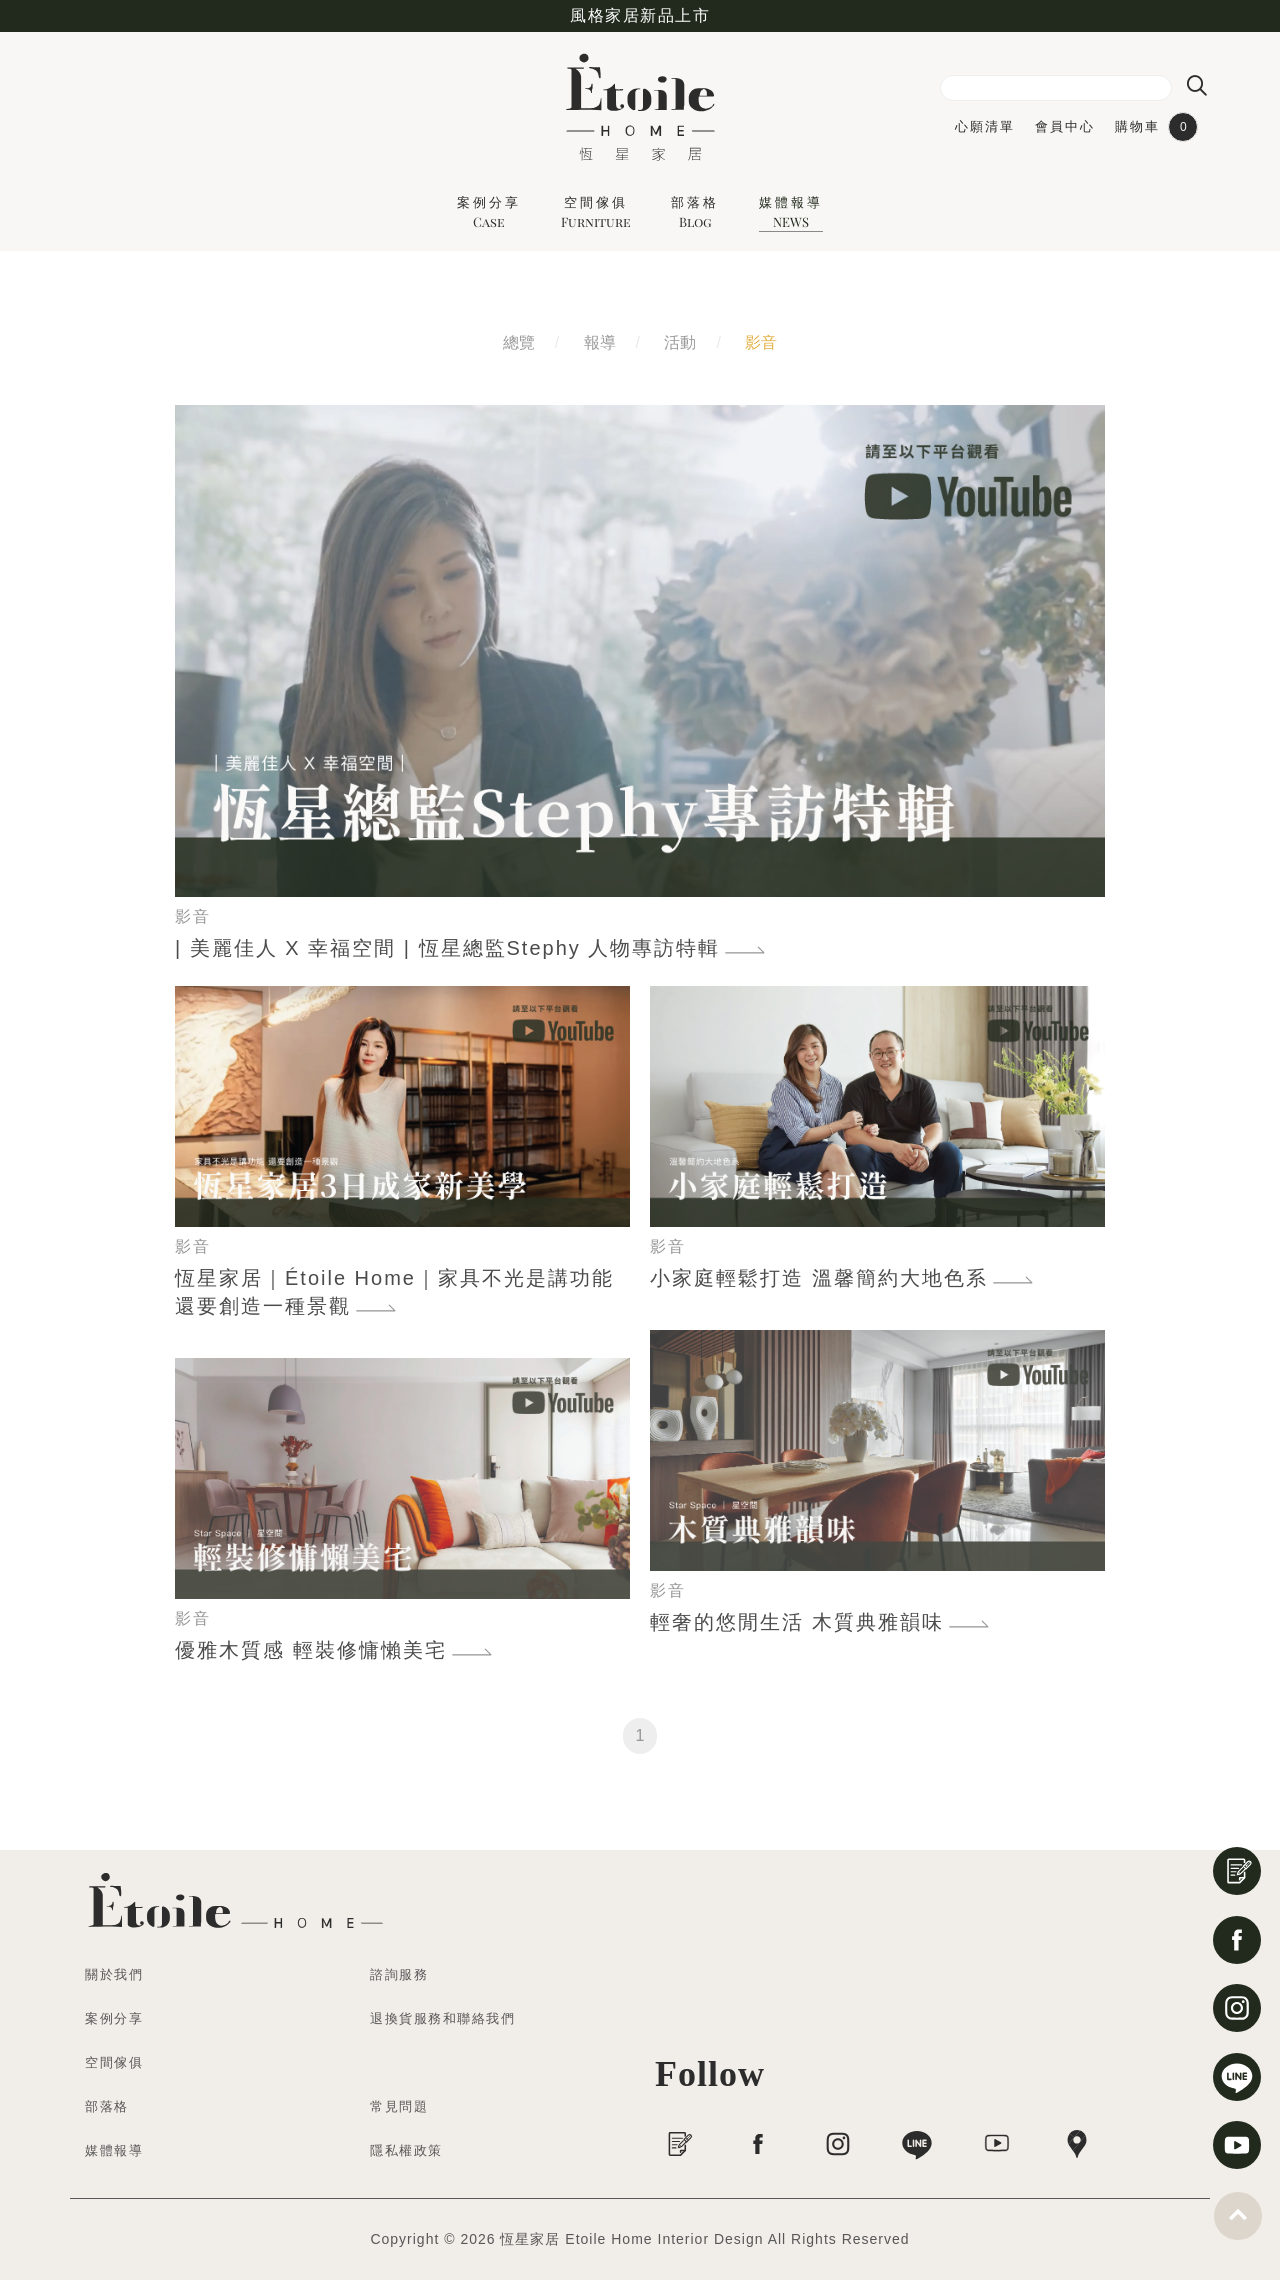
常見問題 (399, 2106)
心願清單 (985, 126)
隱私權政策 (406, 2150)
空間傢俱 (596, 211)
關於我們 (114, 1974)
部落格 (695, 211)
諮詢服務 (399, 1974)
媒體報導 (791, 211)
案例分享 (489, 211)
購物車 (1156, 127)
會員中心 (1065, 126)
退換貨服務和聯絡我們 (442, 2018)
